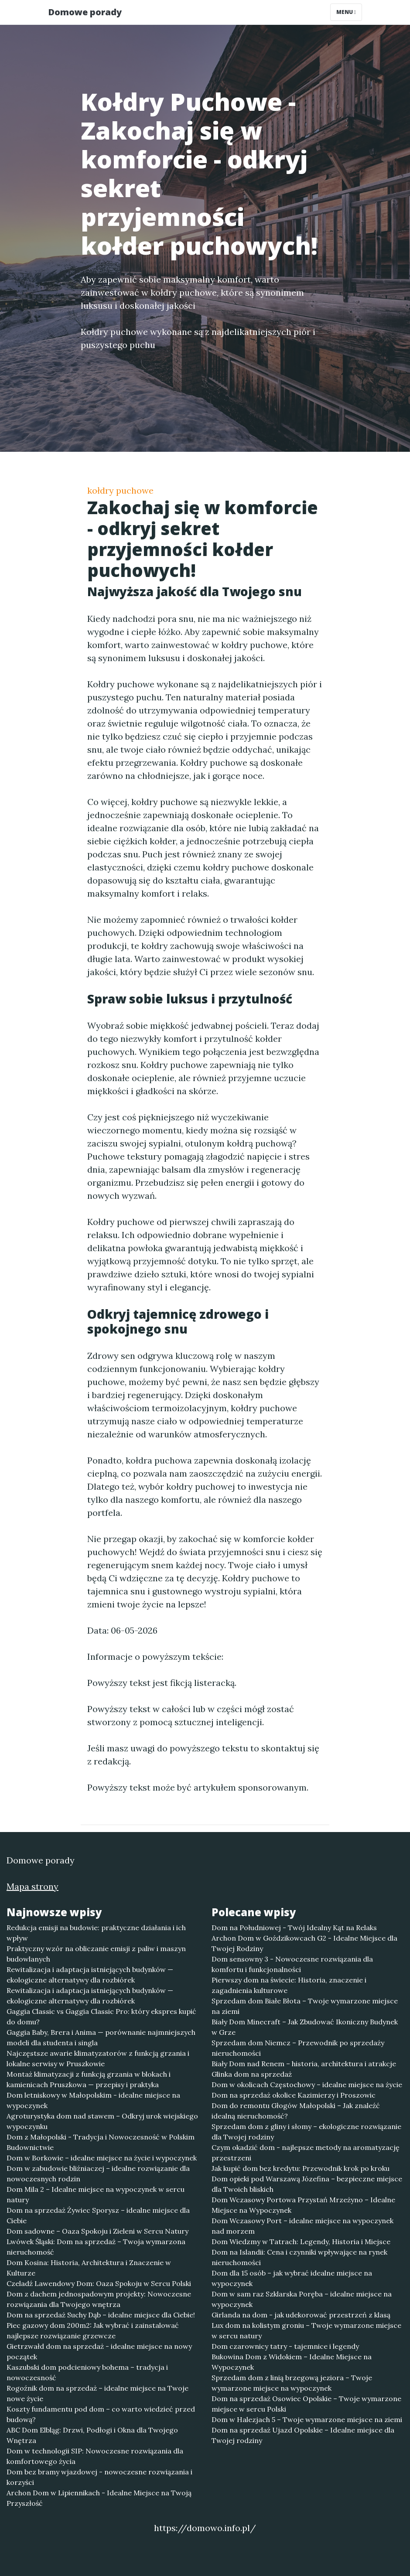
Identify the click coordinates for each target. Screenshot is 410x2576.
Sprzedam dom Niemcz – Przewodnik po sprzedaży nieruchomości (298, 2047)
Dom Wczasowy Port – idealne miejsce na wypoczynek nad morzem (302, 2225)
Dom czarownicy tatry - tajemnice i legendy (285, 2346)
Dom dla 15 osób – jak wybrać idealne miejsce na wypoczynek (292, 2278)
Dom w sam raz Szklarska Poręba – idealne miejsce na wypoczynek (302, 2299)
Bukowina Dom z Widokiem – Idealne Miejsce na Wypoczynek (292, 2361)
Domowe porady (85, 12)
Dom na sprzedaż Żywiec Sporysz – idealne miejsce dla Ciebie (98, 2215)
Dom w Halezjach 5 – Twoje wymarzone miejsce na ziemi (307, 2419)
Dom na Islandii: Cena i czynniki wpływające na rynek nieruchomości (299, 2257)
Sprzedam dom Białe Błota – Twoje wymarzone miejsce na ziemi (305, 2006)
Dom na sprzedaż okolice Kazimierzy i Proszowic (294, 2095)
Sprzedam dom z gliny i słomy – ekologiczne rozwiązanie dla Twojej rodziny (306, 2131)
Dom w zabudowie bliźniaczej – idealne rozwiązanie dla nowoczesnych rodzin (98, 2173)
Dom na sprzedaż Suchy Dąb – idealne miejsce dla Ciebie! (101, 2314)
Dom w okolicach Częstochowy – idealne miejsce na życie (307, 2084)
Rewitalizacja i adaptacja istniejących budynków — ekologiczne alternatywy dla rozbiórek (90, 1974)
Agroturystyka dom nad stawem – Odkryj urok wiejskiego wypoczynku (102, 2121)
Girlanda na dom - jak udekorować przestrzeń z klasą (301, 2314)
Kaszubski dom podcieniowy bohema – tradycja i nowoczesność (87, 2372)
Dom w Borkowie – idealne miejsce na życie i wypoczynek (102, 2157)
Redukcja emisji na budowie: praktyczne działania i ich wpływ (96, 1932)
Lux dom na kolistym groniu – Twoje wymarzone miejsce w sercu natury (306, 2330)
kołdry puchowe (120, 490)
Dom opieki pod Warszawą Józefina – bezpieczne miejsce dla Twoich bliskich (307, 2184)
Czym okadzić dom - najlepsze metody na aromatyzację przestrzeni (306, 2152)
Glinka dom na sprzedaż (252, 2074)
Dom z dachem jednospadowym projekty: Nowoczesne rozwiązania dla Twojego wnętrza (99, 2299)
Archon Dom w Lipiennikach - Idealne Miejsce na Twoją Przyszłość (99, 2498)
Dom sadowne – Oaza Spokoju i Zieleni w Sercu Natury (97, 2231)
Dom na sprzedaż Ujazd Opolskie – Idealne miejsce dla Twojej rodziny (303, 2435)
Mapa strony (32, 1886)
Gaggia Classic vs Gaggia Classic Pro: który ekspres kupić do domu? (101, 2016)
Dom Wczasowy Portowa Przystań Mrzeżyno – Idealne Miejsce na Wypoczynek (303, 2204)
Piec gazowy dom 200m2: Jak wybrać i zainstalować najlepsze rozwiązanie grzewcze (93, 2330)
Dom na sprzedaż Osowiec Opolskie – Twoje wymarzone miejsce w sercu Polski (306, 2403)
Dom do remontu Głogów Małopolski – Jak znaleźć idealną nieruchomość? (296, 2110)
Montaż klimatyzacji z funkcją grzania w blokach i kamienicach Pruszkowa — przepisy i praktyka (89, 2079)
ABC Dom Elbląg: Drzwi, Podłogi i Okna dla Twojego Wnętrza (92, 2435)
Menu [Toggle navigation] (346, 12)
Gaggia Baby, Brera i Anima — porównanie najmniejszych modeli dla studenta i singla (101, 2037)
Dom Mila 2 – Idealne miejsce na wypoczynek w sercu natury (95, 2194)
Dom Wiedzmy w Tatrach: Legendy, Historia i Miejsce (301, 2241)
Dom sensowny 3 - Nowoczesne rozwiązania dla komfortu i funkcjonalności (292, 1964)
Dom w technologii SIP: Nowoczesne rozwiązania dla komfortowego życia (95, 2456)
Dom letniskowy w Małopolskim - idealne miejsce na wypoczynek (93, 2100)
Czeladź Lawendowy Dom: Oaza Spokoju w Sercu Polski (99, 2283)
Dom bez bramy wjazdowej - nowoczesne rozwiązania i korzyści (99, 2477)
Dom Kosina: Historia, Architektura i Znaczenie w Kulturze (89, 2267)
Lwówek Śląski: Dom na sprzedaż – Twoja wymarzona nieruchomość (96, 2246)
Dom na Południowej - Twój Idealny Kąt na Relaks (294, 1927)
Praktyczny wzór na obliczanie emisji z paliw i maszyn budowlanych (96, 1953)
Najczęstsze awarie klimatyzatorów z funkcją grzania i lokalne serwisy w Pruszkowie (98, 2058)
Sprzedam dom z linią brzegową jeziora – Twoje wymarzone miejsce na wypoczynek (292, 2382)
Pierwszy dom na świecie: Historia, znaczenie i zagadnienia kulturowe (289, 1985)
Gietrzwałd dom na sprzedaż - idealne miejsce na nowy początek (99, 2351)
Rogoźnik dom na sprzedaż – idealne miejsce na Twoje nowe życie (97, 2393)
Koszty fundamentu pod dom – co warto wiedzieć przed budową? (101, 2414)
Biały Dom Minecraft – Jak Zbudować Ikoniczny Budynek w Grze (305, 2027)
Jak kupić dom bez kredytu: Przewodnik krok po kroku (301, 2168)
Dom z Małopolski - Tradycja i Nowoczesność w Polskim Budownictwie (101, 2142)
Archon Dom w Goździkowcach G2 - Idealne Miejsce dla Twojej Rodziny (304, 1943)
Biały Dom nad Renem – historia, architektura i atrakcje (304, 2063)
